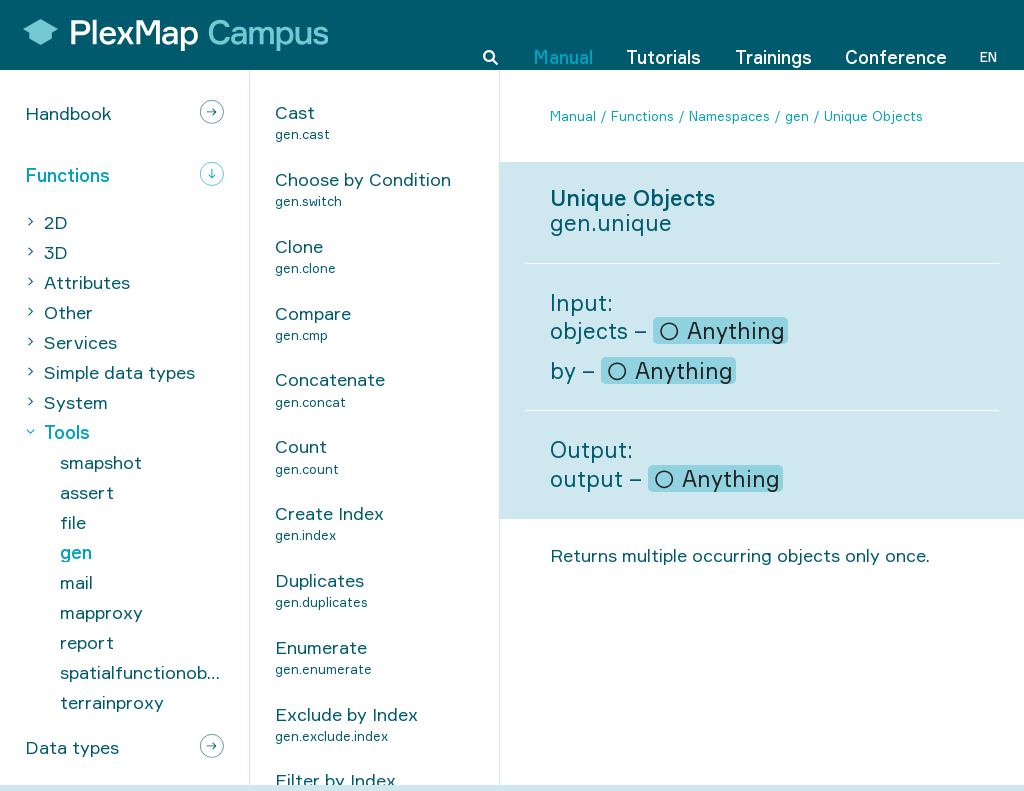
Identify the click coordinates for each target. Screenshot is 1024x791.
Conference (896, 34)
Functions (642, 116)
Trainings (773, 34)
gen (797, 116)
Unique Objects (873, 116)
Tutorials (663, 34)
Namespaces (729, 116)
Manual (563, 34)
